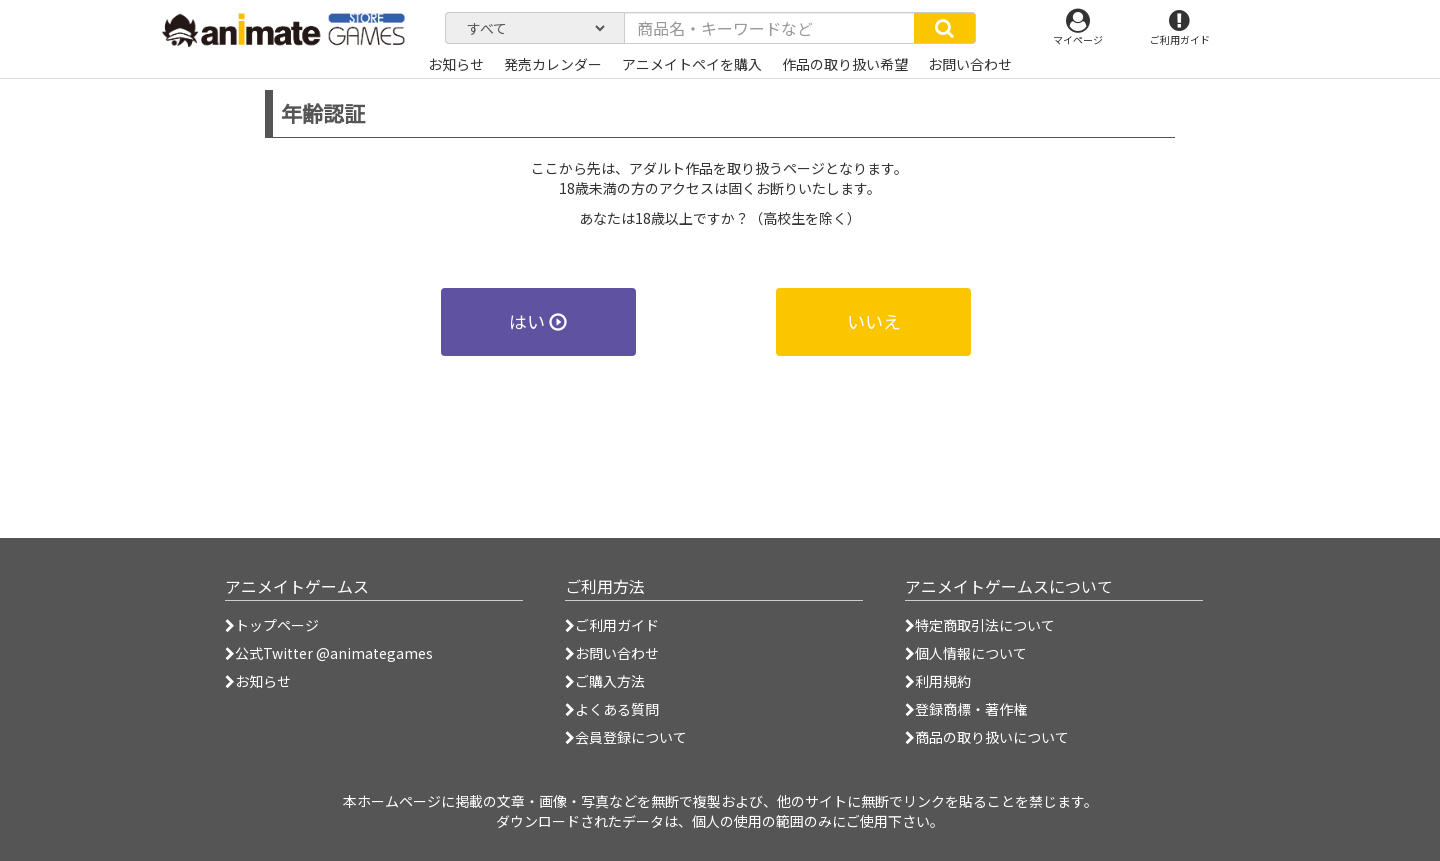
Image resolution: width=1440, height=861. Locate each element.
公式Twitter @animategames (334, 653)
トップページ (272, 625)
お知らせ (258, 681)
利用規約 (938, 681)
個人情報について (966, 653)
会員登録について (626, 737)
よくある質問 (612, 709)
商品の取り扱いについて (987, 737)
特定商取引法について (980, 625)
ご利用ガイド (612, 625)
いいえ (874, 321)
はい (538, 321)
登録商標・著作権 (966, 709)
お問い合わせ (612, 653)
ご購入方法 (605, 681)
